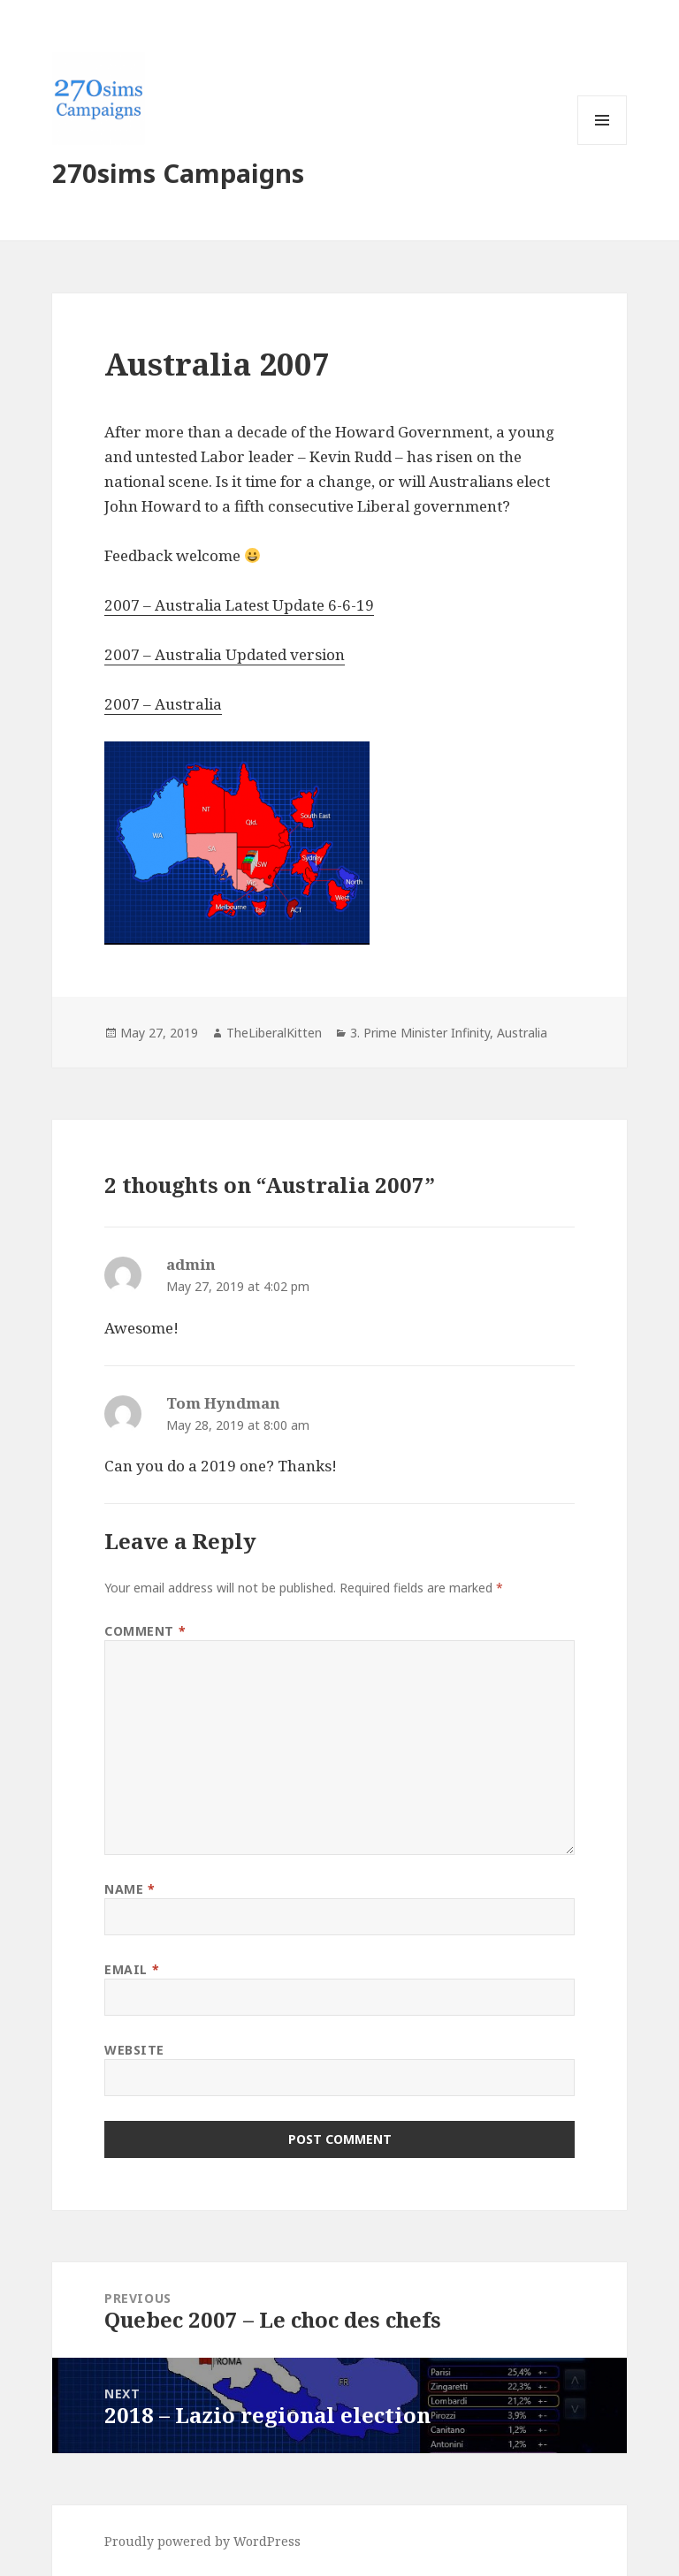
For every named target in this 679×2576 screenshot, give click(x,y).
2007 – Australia (163, 704)
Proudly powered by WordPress (202, 2541)
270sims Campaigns (178, 173)
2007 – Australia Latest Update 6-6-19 (239, 605)
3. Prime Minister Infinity (420, 1032)
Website (134, 2049)
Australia (522, 1032)
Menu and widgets (602, 144)
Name (129, 1889)
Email (131, 1969)
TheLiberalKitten (274, 1032)
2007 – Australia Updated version (224, 654)
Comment (145, 1630)
